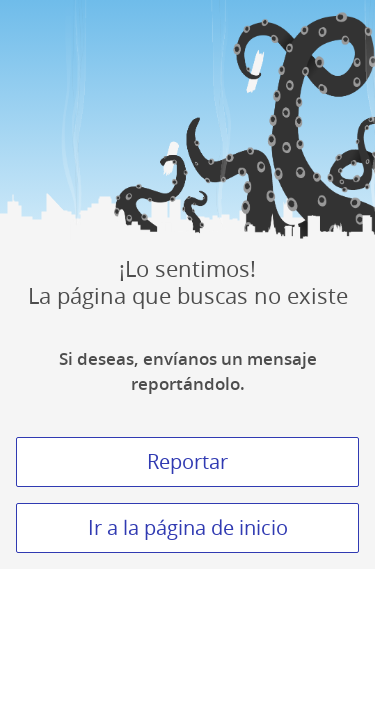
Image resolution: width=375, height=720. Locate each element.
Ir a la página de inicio (188, 527)
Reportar (187, 461)
